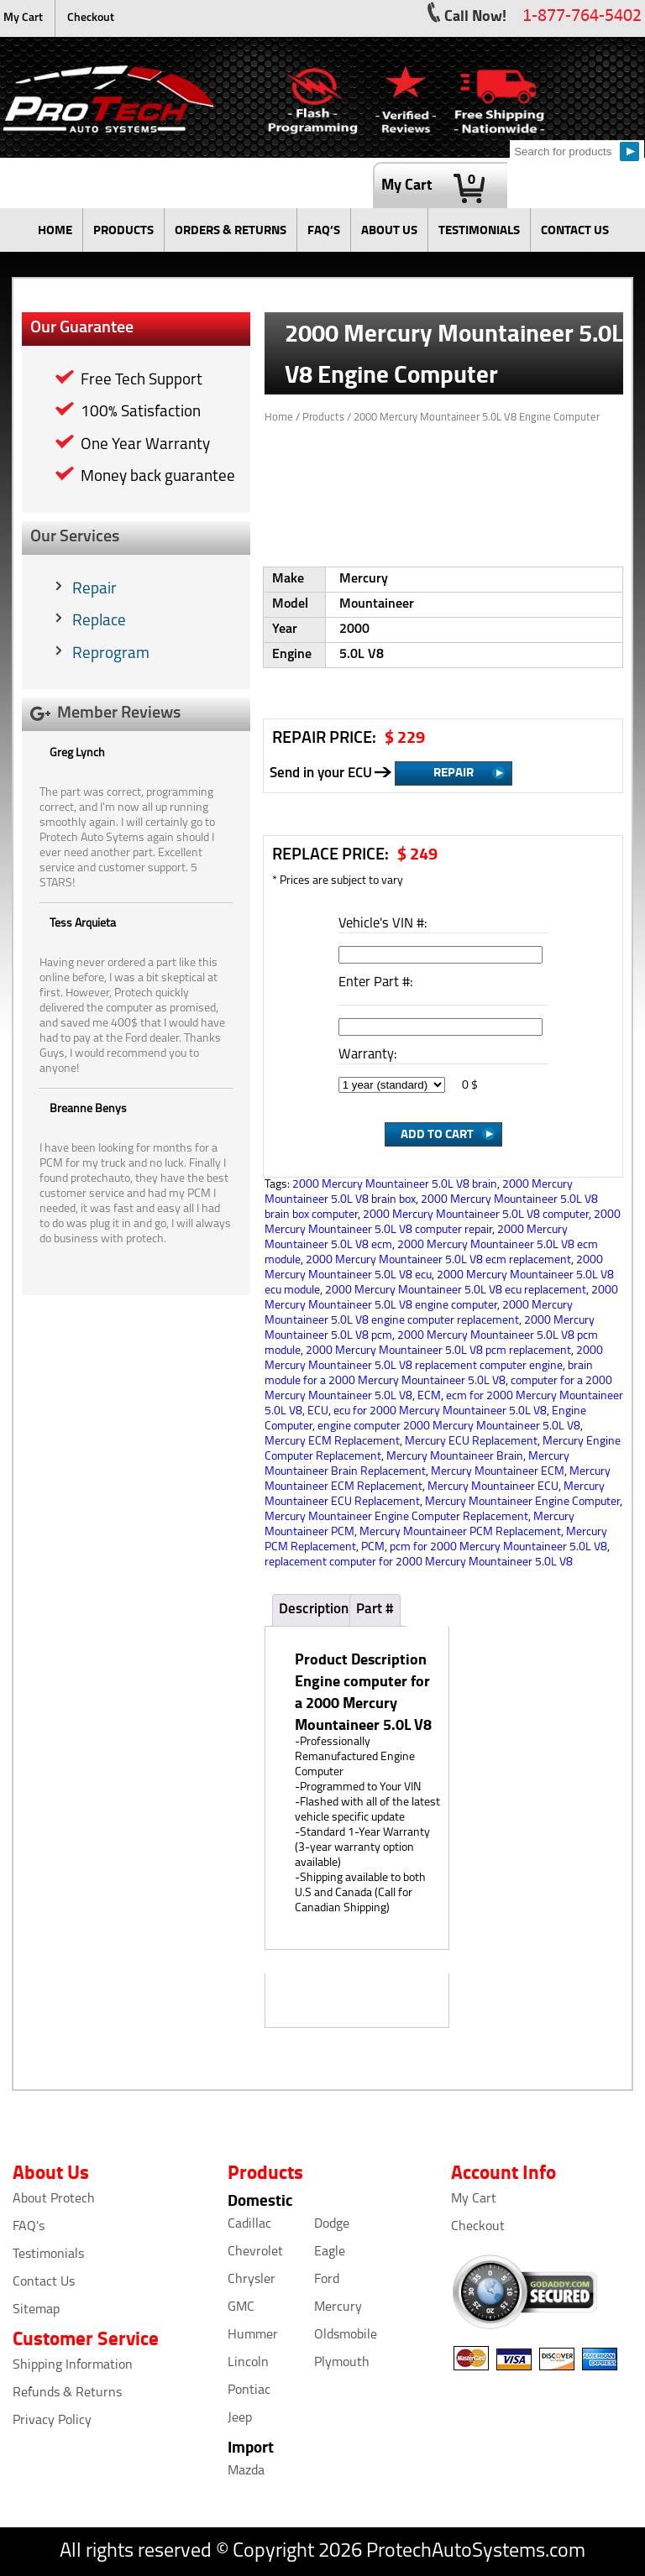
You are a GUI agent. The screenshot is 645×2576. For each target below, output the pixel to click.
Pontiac (249, 2390)
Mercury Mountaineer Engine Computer (522, 1502)
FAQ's (29, 2227)
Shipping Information (73, 2365)
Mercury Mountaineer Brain (454, 1456)
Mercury (338, 2307)
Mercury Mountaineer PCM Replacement (460, 1532)
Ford (326, 2279)
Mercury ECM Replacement (332, 1441)
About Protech (54, 2199)
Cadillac (249, 2224)
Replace (99, 622)
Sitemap (36, 2310)
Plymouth (342, 2363)
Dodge (331, 2224)
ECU (317, 1411)
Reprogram (110, 654)
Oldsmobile (345, 2335)
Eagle (329, 2252)
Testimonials (48, 2254)
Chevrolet (255, 2252)
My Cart (23, 18)
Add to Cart (437, 1133)
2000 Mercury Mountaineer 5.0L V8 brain (394, 1184)
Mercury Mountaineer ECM (497, 1472)
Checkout (90, 18)
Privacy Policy (52, 2420)
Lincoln (248, 2363)
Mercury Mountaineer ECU (492, 1487)
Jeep (240, 2418)
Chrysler (251, 2279)
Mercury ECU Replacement (471, 1441)
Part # (375, 1609)
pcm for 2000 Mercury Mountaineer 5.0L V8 (498, 1547)
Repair (94, 590)
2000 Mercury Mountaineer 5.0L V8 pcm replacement (438, 1351)
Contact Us (44, 2282)
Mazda (246, 2471)
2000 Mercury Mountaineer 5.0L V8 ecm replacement (438, 1260)
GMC (241, 2307)
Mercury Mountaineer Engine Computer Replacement (396, 1517)
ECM (429, 1396)
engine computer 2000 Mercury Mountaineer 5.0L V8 (448, 1426)
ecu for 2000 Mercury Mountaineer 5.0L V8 (440, 1411)
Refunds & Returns (67, 2393)
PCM (373, 1547)
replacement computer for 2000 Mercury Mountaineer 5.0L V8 (419, 1562)
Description (314, 1609)
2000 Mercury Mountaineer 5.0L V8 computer (476, 1215)
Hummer (253, 2335)
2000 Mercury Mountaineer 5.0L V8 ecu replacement (455, 1290)
